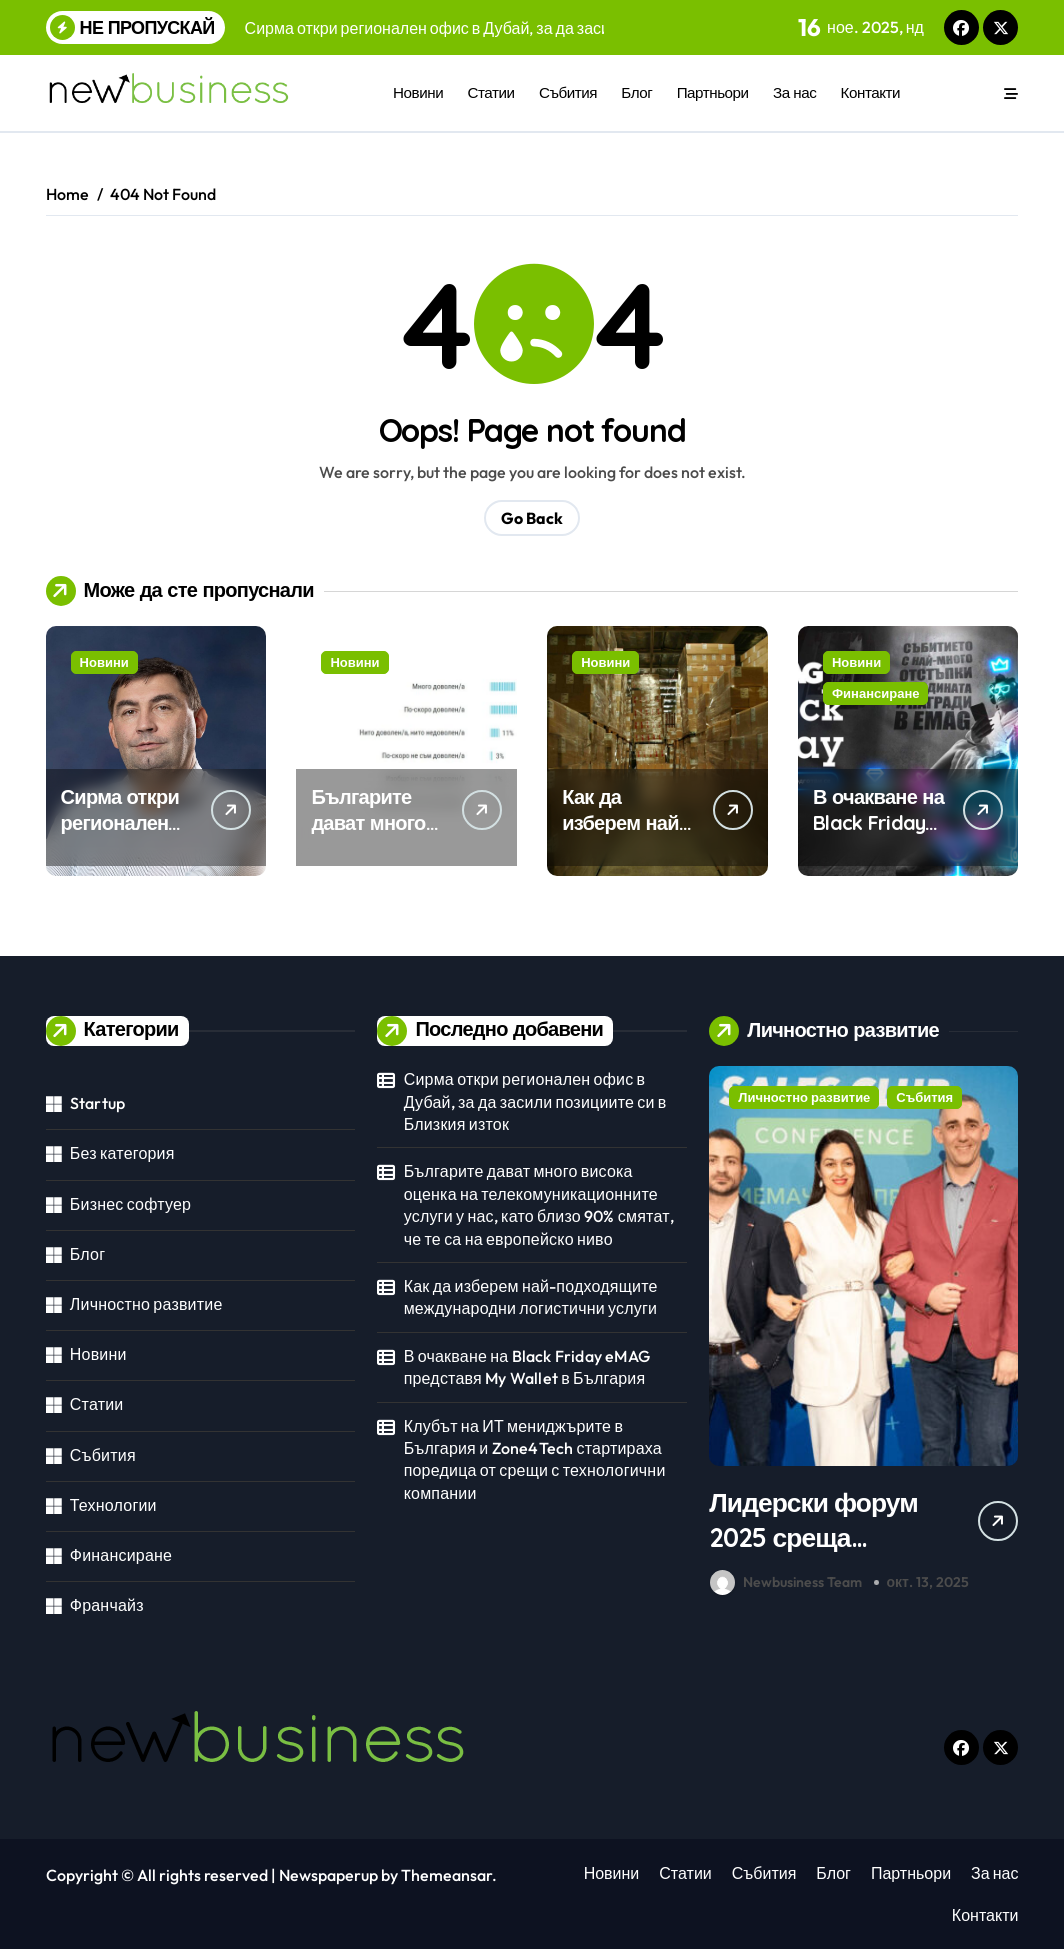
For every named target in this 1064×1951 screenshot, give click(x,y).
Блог (636, 92)
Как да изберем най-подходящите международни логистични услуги (531, 1297)
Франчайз (107, 1605)
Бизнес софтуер (130, 1204)
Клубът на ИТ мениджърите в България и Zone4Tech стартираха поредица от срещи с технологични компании (535, 1459)
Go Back (532, 518)
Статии (491, 92)
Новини (418, 92)
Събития (568, 92)
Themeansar (446, 1877)
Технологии (113, 1505)
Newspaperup (328, 1877)
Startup (97, 1103)
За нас (794, 92)
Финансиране (876, 693)
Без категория (122, 1153)
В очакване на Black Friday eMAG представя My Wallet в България (527, 1367)
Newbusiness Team (786, 1583)
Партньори (713, 92)
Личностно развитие (146, 1304)
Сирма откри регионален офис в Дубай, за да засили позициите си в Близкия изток (535, 1101)
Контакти (871, 92)
